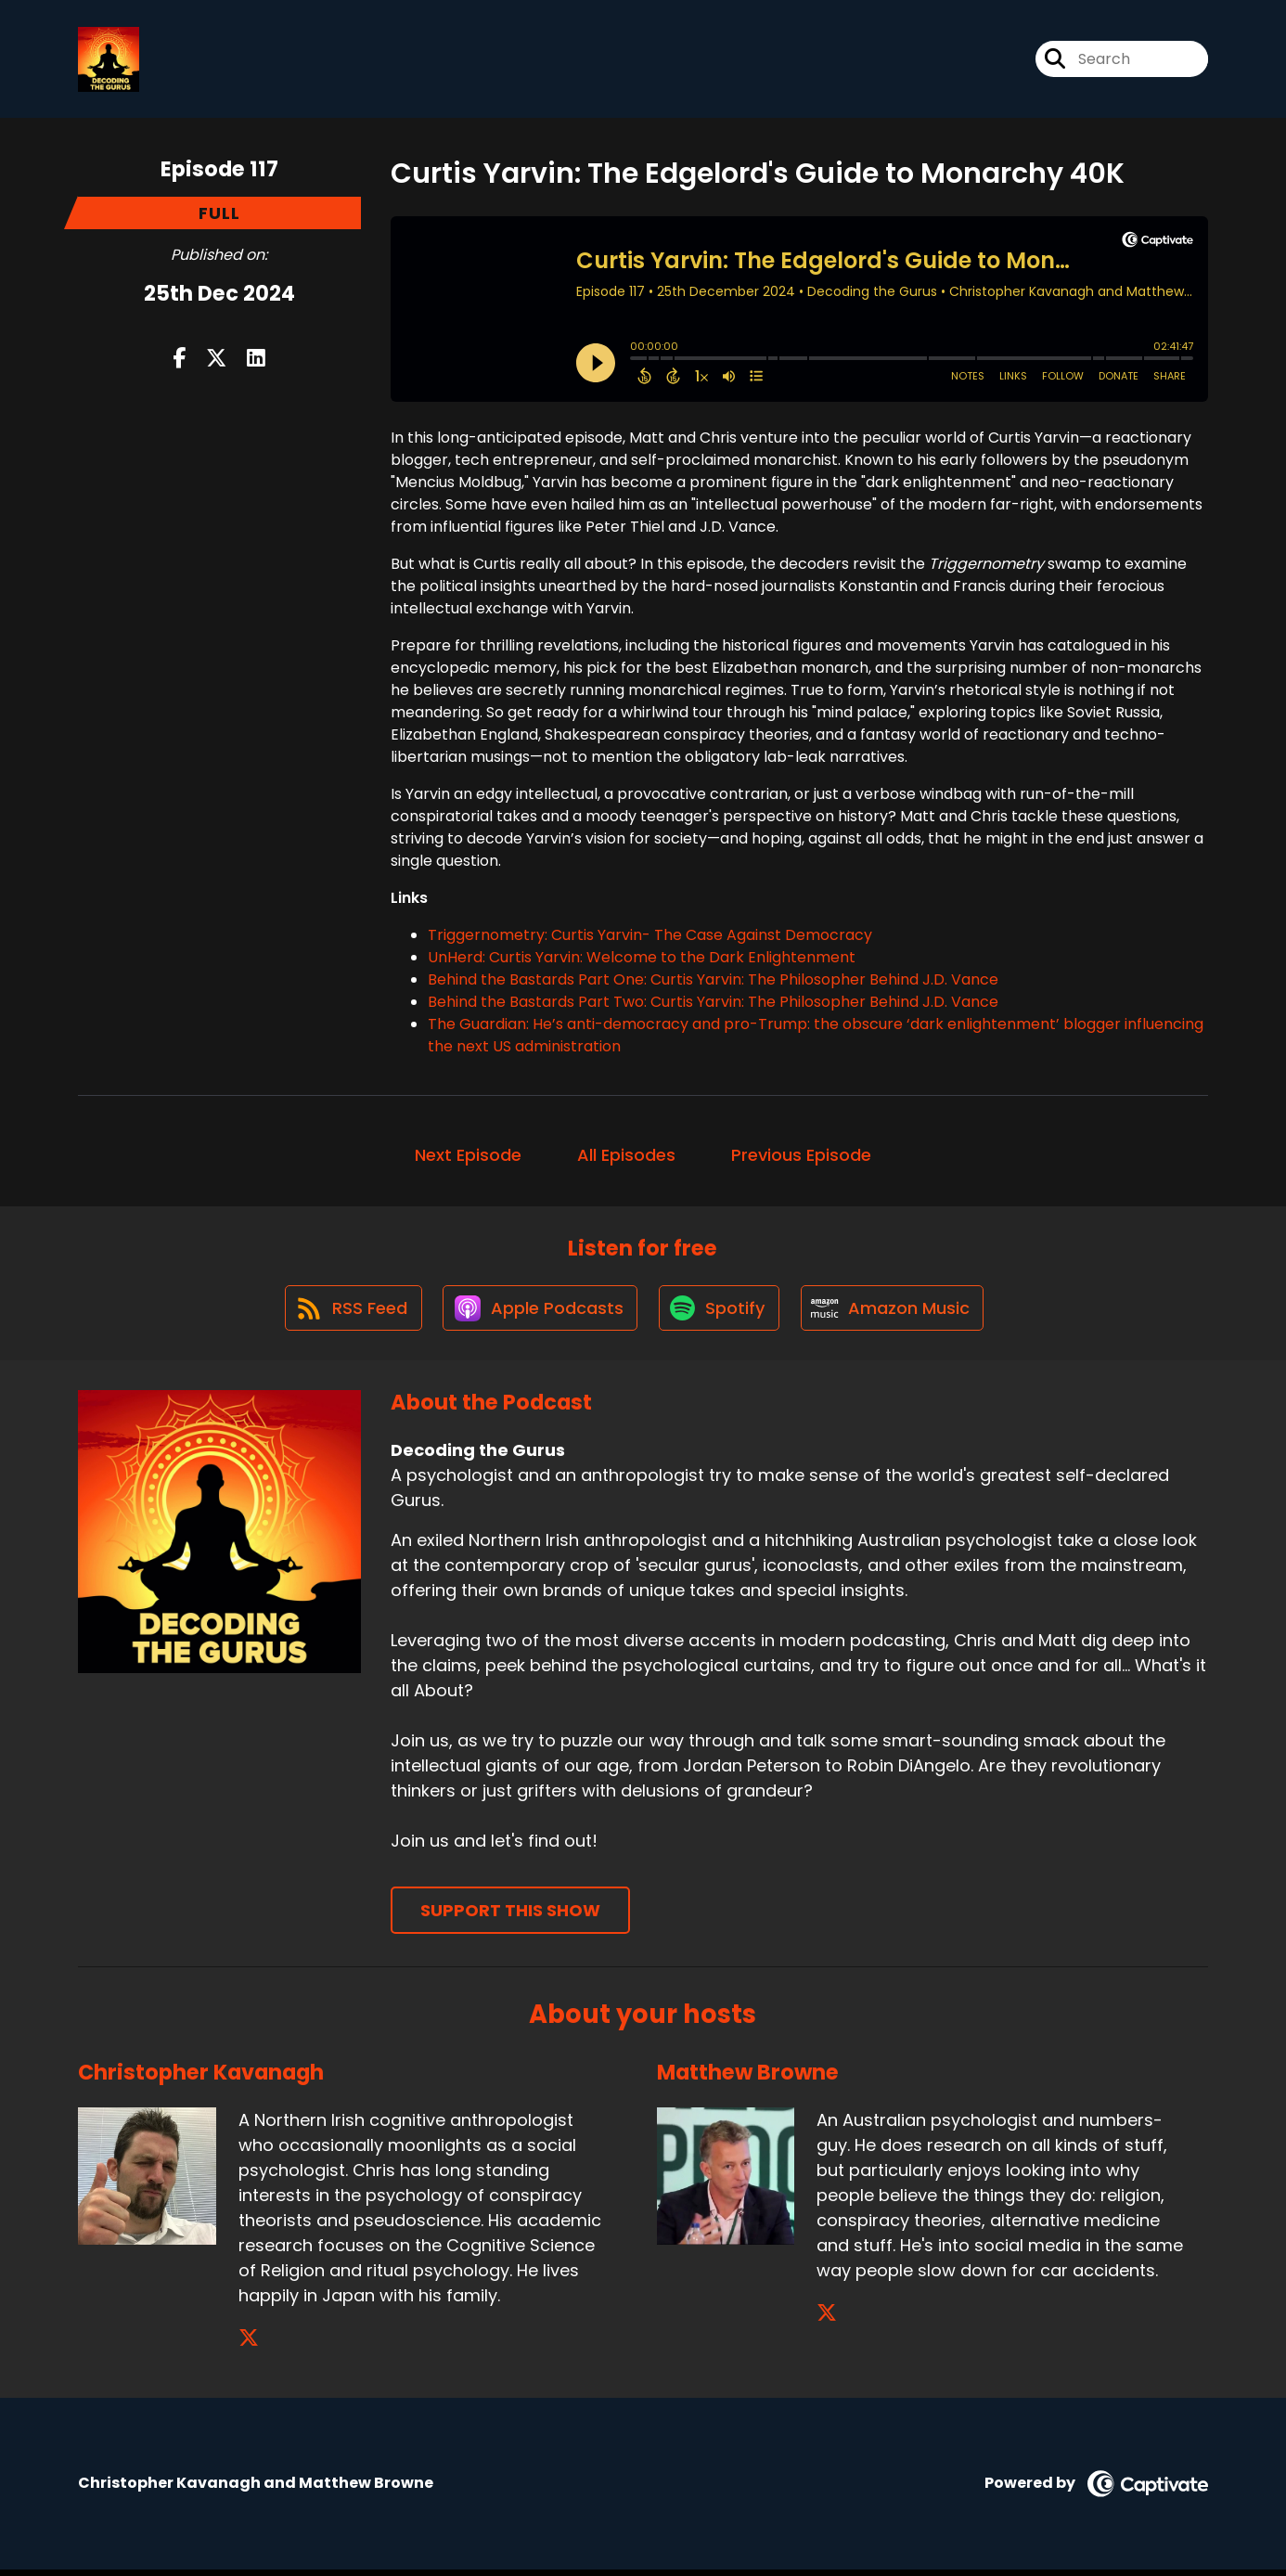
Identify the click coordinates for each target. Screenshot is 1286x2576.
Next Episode (468, 1157)
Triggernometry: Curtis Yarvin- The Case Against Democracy (650, 937)
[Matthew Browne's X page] (827, 2319)
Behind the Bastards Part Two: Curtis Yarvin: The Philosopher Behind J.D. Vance (713, 1004)
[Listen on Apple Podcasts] (538, 1314)
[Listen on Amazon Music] (896, 1314)
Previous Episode (801, 1157)
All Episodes (626, 1157)
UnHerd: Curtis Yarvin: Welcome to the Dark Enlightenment (641, 960)
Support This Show (510, 1917)
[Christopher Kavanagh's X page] (248, 2344)
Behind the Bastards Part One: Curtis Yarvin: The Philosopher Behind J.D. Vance (713, 982)
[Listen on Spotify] (720, 1313)
